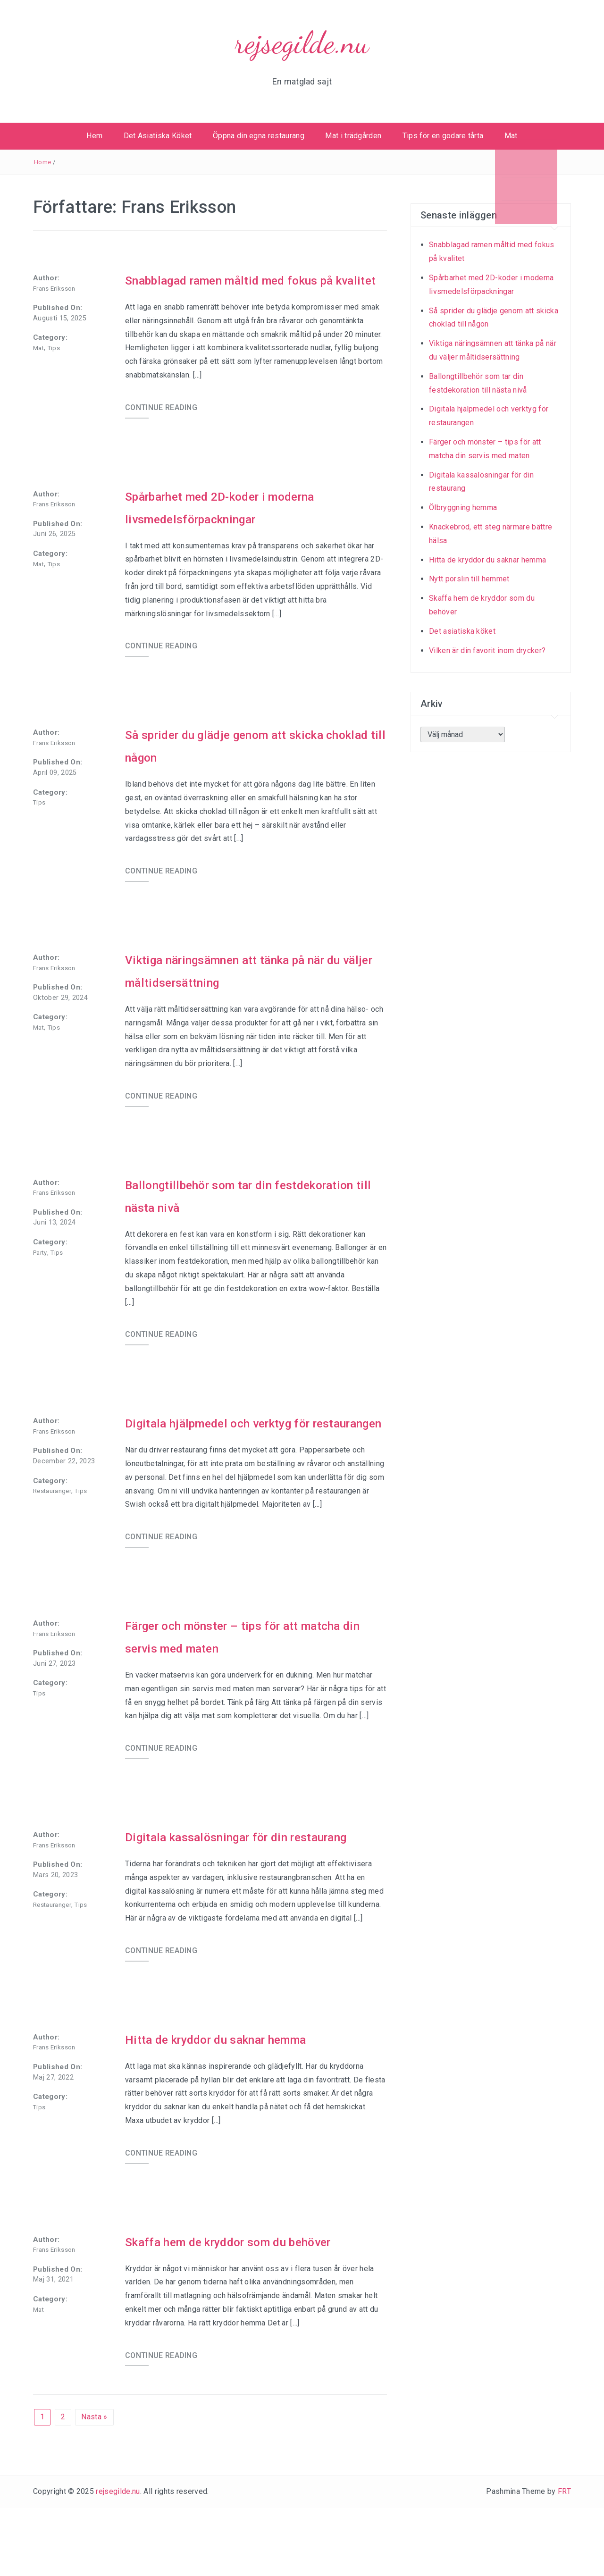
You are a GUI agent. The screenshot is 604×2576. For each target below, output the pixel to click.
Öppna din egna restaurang (258, 135)
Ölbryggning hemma (463, 507)
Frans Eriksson (54, 288)
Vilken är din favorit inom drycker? (487, 650)
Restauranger (52, 1513)
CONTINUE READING (161, 430)
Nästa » (94, 2484)
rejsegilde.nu (302, 43)
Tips (54, 348)
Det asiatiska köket (462, 631)
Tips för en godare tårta (443, 135)
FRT (564, 2559)
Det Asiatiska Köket (158, 135)
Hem (94, 135)
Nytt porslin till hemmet (469, 578)
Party (40, 1275)
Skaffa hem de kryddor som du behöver (252, 2309)
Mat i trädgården (353, 135)
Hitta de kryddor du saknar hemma (236, 2106)
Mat (511, 135)
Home (42, 162)
